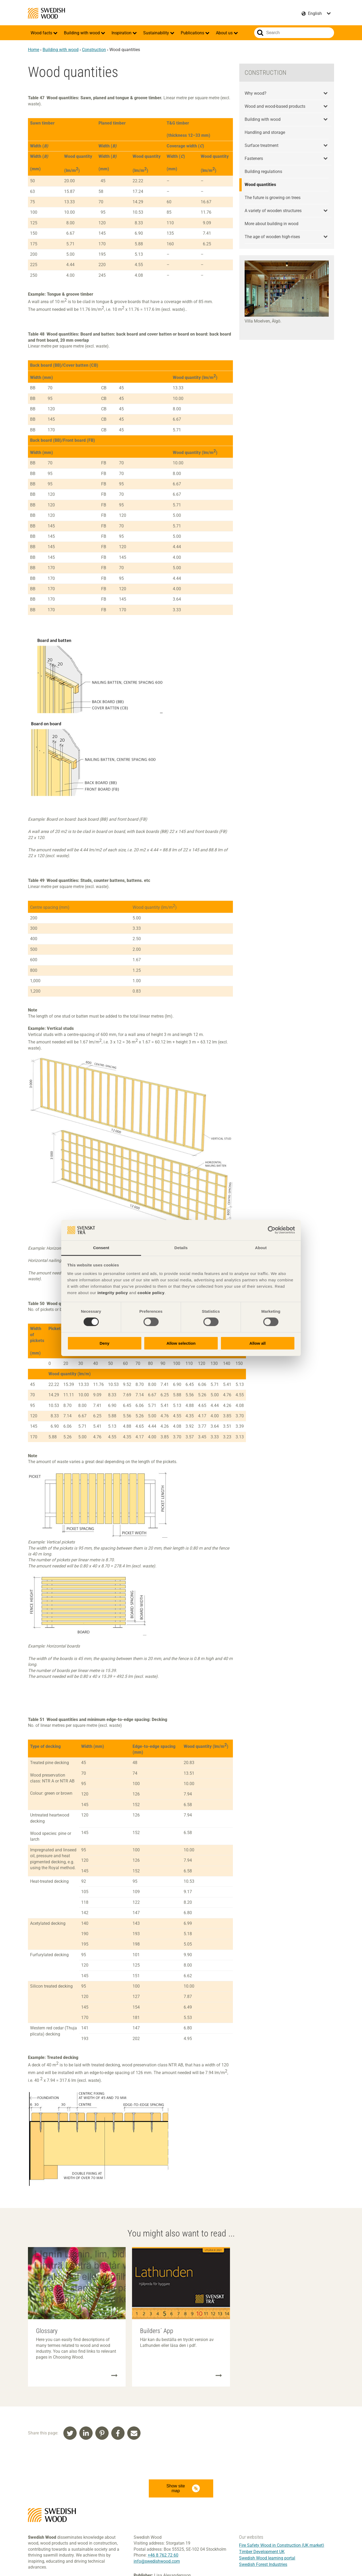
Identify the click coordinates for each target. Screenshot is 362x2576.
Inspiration (122, 32)
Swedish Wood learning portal (267, 2558)
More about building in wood (271, 223)
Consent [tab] (101, 1247)
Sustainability (156, 32)
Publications (193, 32)
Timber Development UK (262, 2551)
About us (225, 32)
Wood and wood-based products (275, 106)
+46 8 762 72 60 (163, 2555)
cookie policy (150, 1292)
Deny (104, 1343)
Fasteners (254, 158)
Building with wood (82, 32)
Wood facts (42, 32)
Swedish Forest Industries (263, 2564)
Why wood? (255, 93)
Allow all (257, 1343)
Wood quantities (260, 184)
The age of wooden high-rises (272, 236)
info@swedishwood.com (157, 2561)
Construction (94, 49)
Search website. (260, 32)
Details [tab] (181, 1247)
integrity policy (112, 1292)
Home (33, 49)
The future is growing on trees (273, 197)
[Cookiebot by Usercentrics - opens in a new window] (271, 1230)
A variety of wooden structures (273, 210)
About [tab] (261, 1247)
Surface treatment (261, 145)
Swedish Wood (46, 13)
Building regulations (263, 171)
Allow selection (180, 1343)
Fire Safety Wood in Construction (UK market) (281, 2545)
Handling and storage (265, 132)
